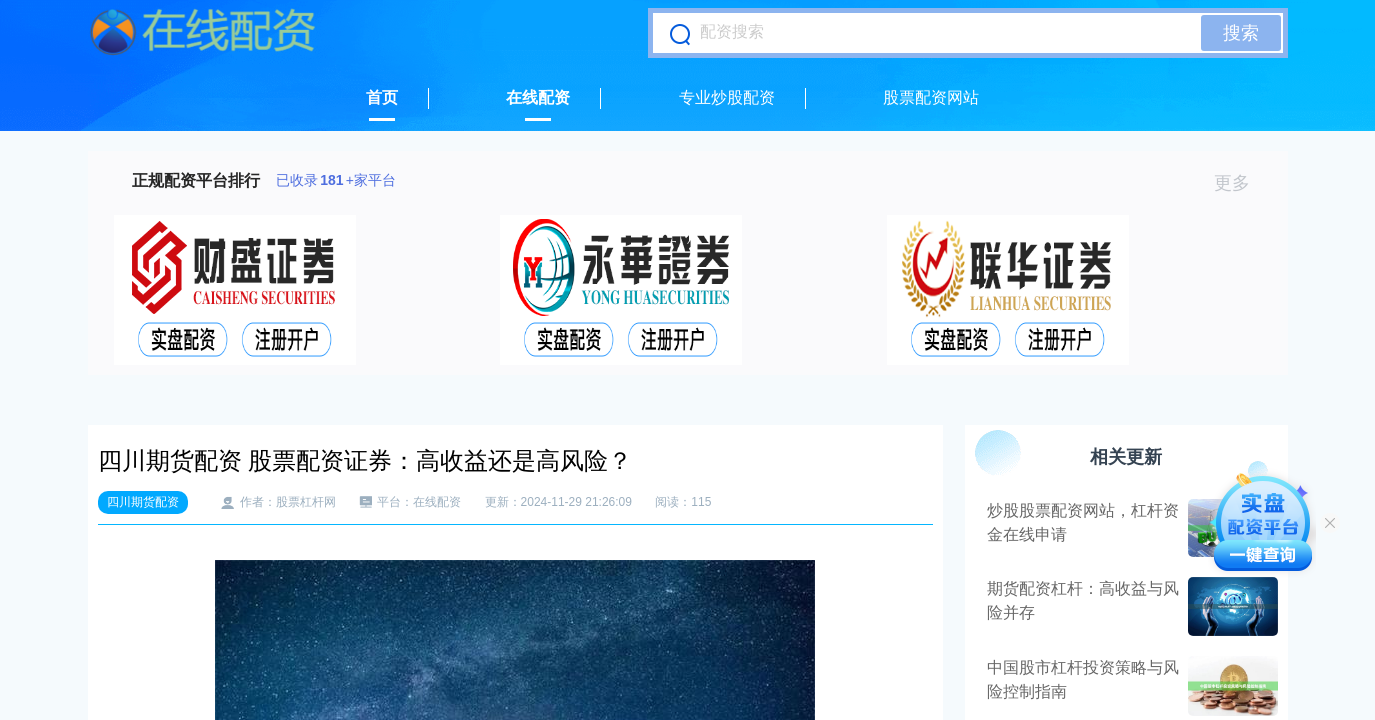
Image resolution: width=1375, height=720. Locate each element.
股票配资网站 (931, 97)
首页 (382, 97)
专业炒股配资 (727, 97)
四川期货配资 (143, 502)
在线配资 (538, 97)
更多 (1240, 183)
